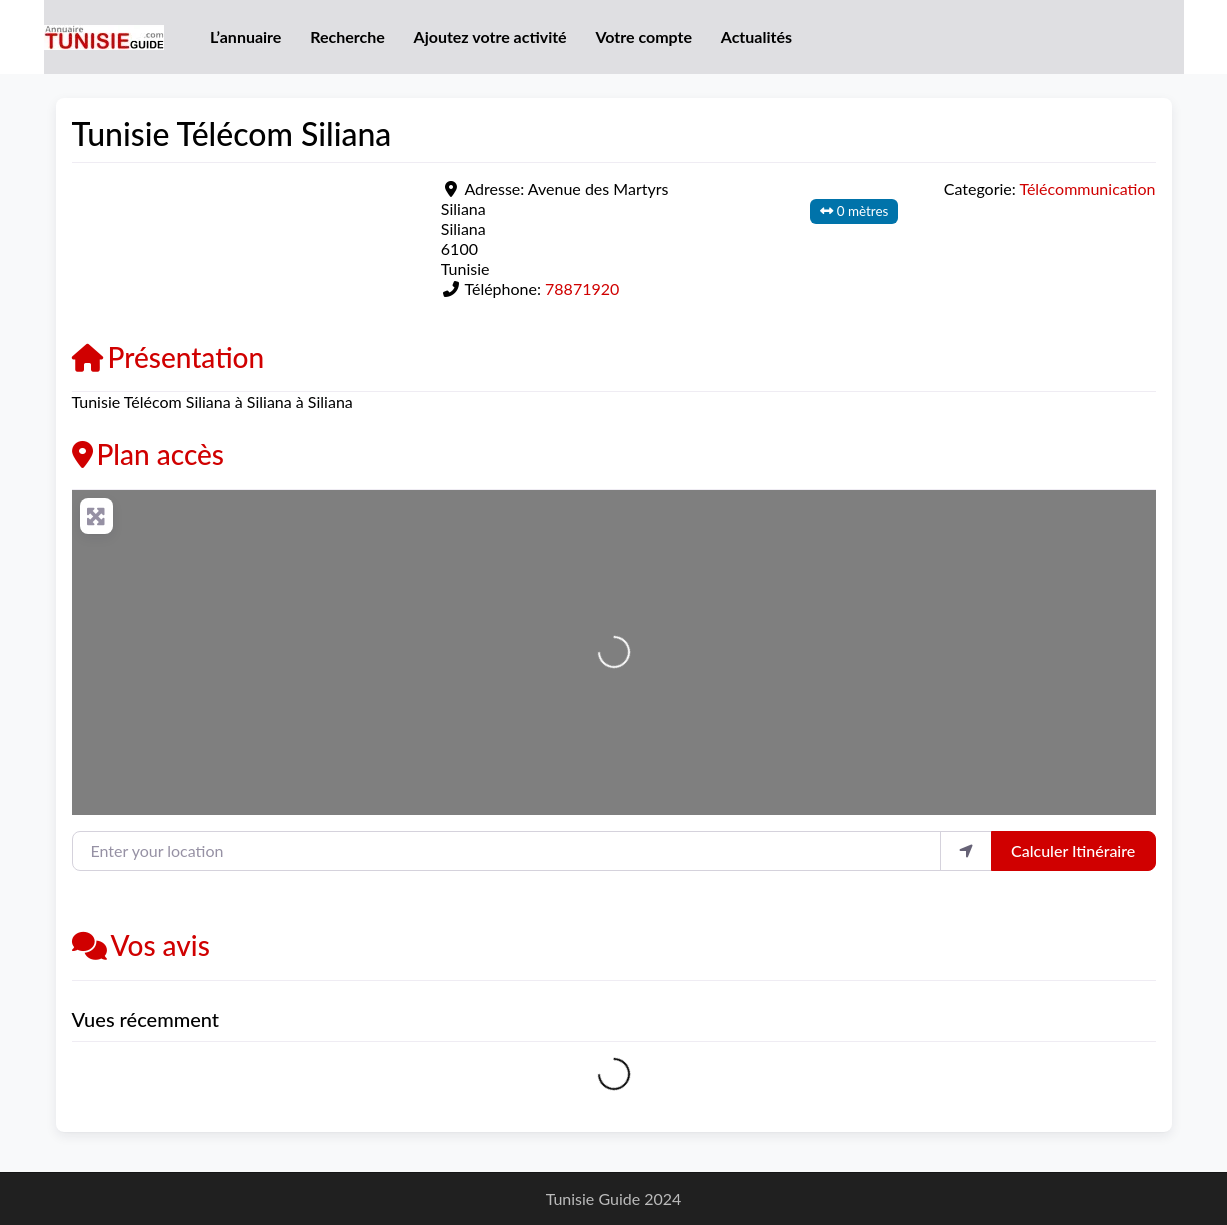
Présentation (168, 357)
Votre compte (643, 36)
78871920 (582, 288)
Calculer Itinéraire (1073, 850)
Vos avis (141, 945)
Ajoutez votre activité (490, 36)
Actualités (756, 36)
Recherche (347, 36)
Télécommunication (1087, 188)
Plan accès (148, 454)
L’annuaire (246, 36)
